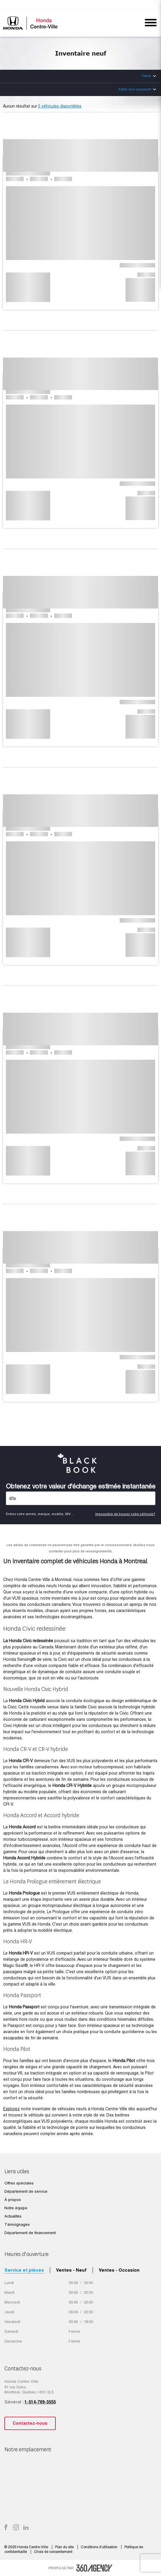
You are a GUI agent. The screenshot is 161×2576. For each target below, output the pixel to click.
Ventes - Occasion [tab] (119, 2270)
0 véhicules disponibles (59, 106)
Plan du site (65, 2547)
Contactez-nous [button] (30, 2423)
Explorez (11, 2108)
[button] (80, 214)
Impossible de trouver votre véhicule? (125, 1514)
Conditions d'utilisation (99, 2547)
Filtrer (146, 76)
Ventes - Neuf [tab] (71, 2270)
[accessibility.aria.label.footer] (94, 2568)
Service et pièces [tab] (24, 2270)
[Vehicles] (80, 1498)
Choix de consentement (53, 2552)
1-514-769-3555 (40, 2402)
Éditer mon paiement (135, 89)
